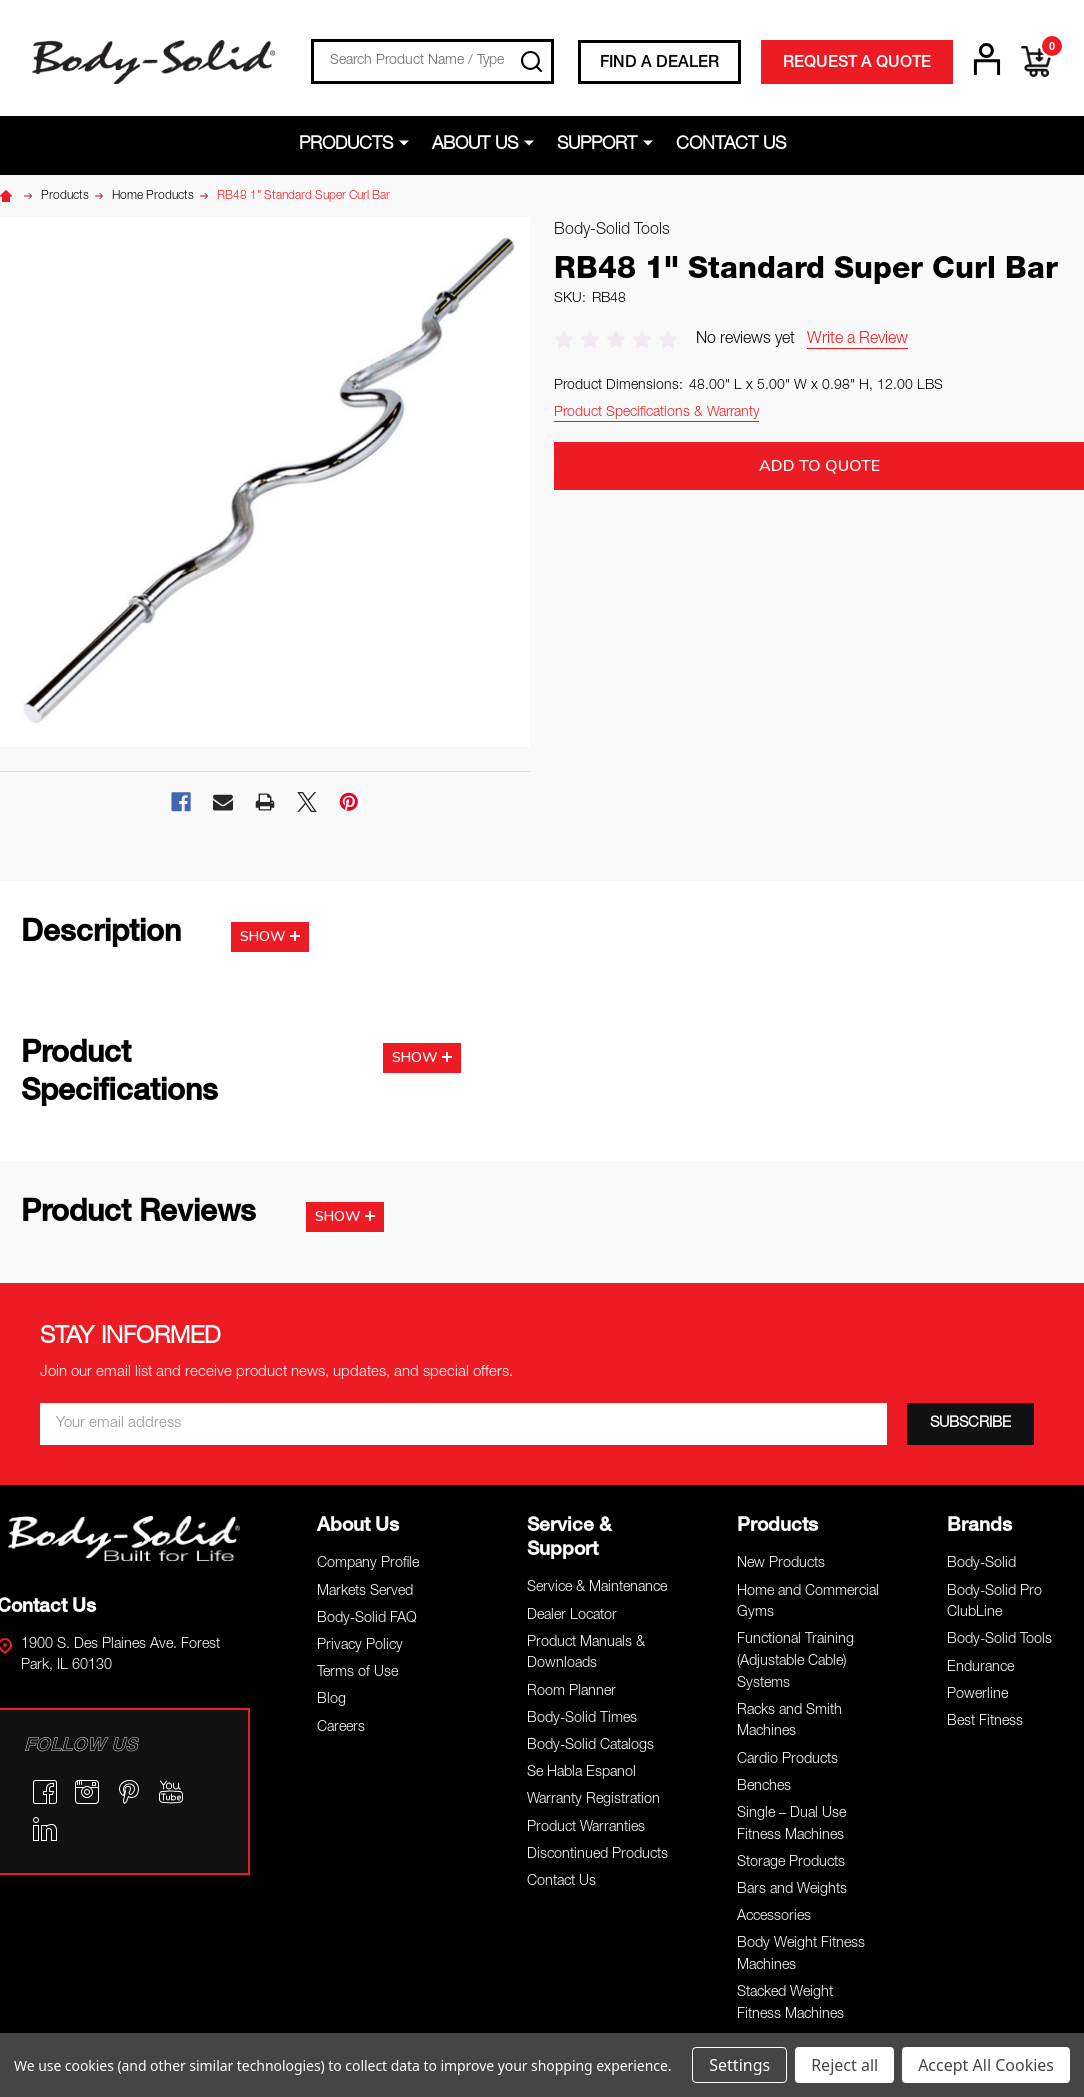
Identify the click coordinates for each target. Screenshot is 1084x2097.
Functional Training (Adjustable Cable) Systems (795, 1661)
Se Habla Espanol (581, 1773)
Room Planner (571, 1692)
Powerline (977, 1695)
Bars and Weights (792, 1890)
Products (346, 145)
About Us (475, 145)
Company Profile (368, 1564)
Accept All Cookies (986, 2065)
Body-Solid (981, 1564)
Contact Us (731, 145)
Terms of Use (357, 1673)
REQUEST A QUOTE (857, 64)
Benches (764, 1787)
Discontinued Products (597, 1855)
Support (597, 145)
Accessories (774, 1917)
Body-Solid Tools (999, 1640)
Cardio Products (787, 1760)
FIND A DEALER (659, 64)
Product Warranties (586, 1828)
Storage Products (791, 1863)
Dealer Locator (572, 1616)
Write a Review (857, 340)
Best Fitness (985, 1722)
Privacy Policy (360, 1646)
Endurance (980, 1668)
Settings (739, 2065)
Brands (979, 1526)
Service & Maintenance (597, 1588)
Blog (331, 1700)
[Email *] (463, 1424)
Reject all (844, 2065)
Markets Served (365, 1592)
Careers (341, 1728)
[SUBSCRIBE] (970, 1424)
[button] (124, 1537)
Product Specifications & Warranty (656, 413)
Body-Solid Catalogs (590, 1746)
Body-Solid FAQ (367, 1619)
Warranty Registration (593, 1800)
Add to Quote (819, 466)
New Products (781, 1564)
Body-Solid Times (582, 1719)
